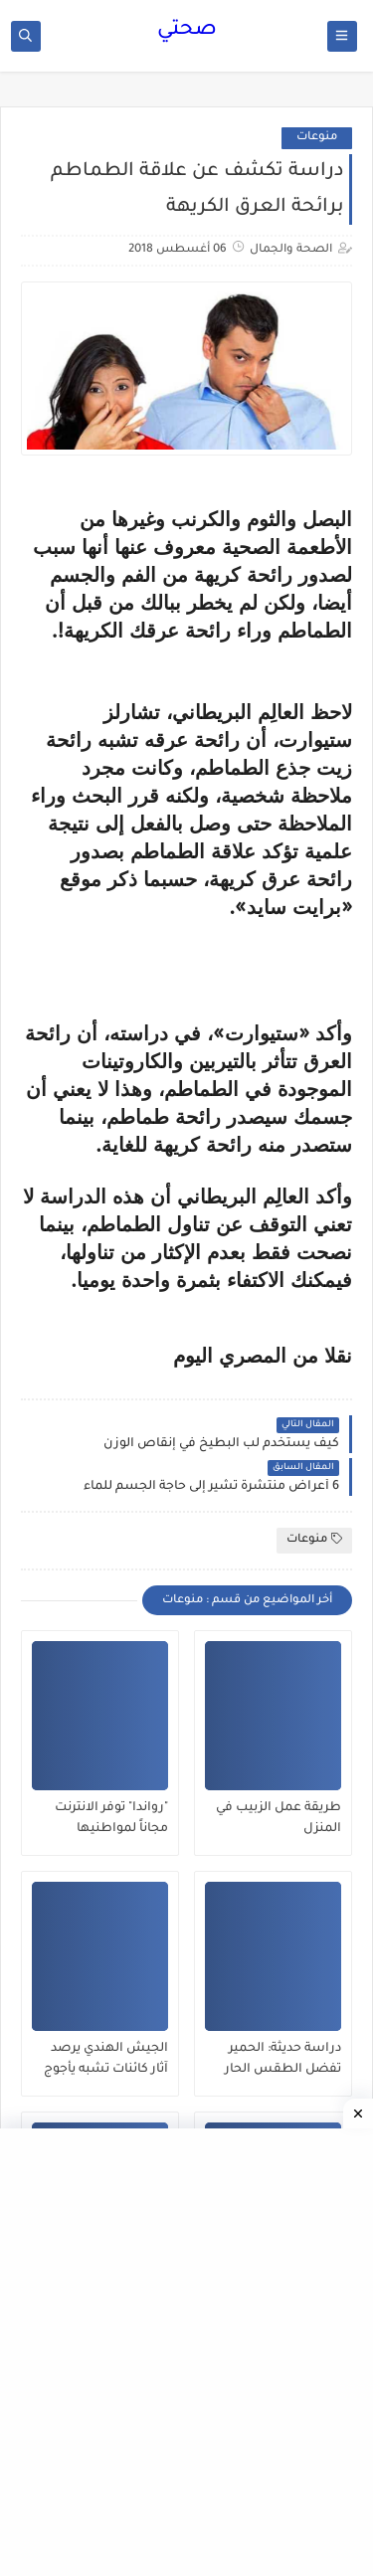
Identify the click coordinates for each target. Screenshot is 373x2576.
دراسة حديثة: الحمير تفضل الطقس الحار (283, 2059)
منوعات (316, 137)
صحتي (187, 31)
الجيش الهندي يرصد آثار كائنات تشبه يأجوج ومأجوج (106, 2060)
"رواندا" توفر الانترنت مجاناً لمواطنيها (111, 1818)
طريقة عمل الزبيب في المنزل (278, 1818)
